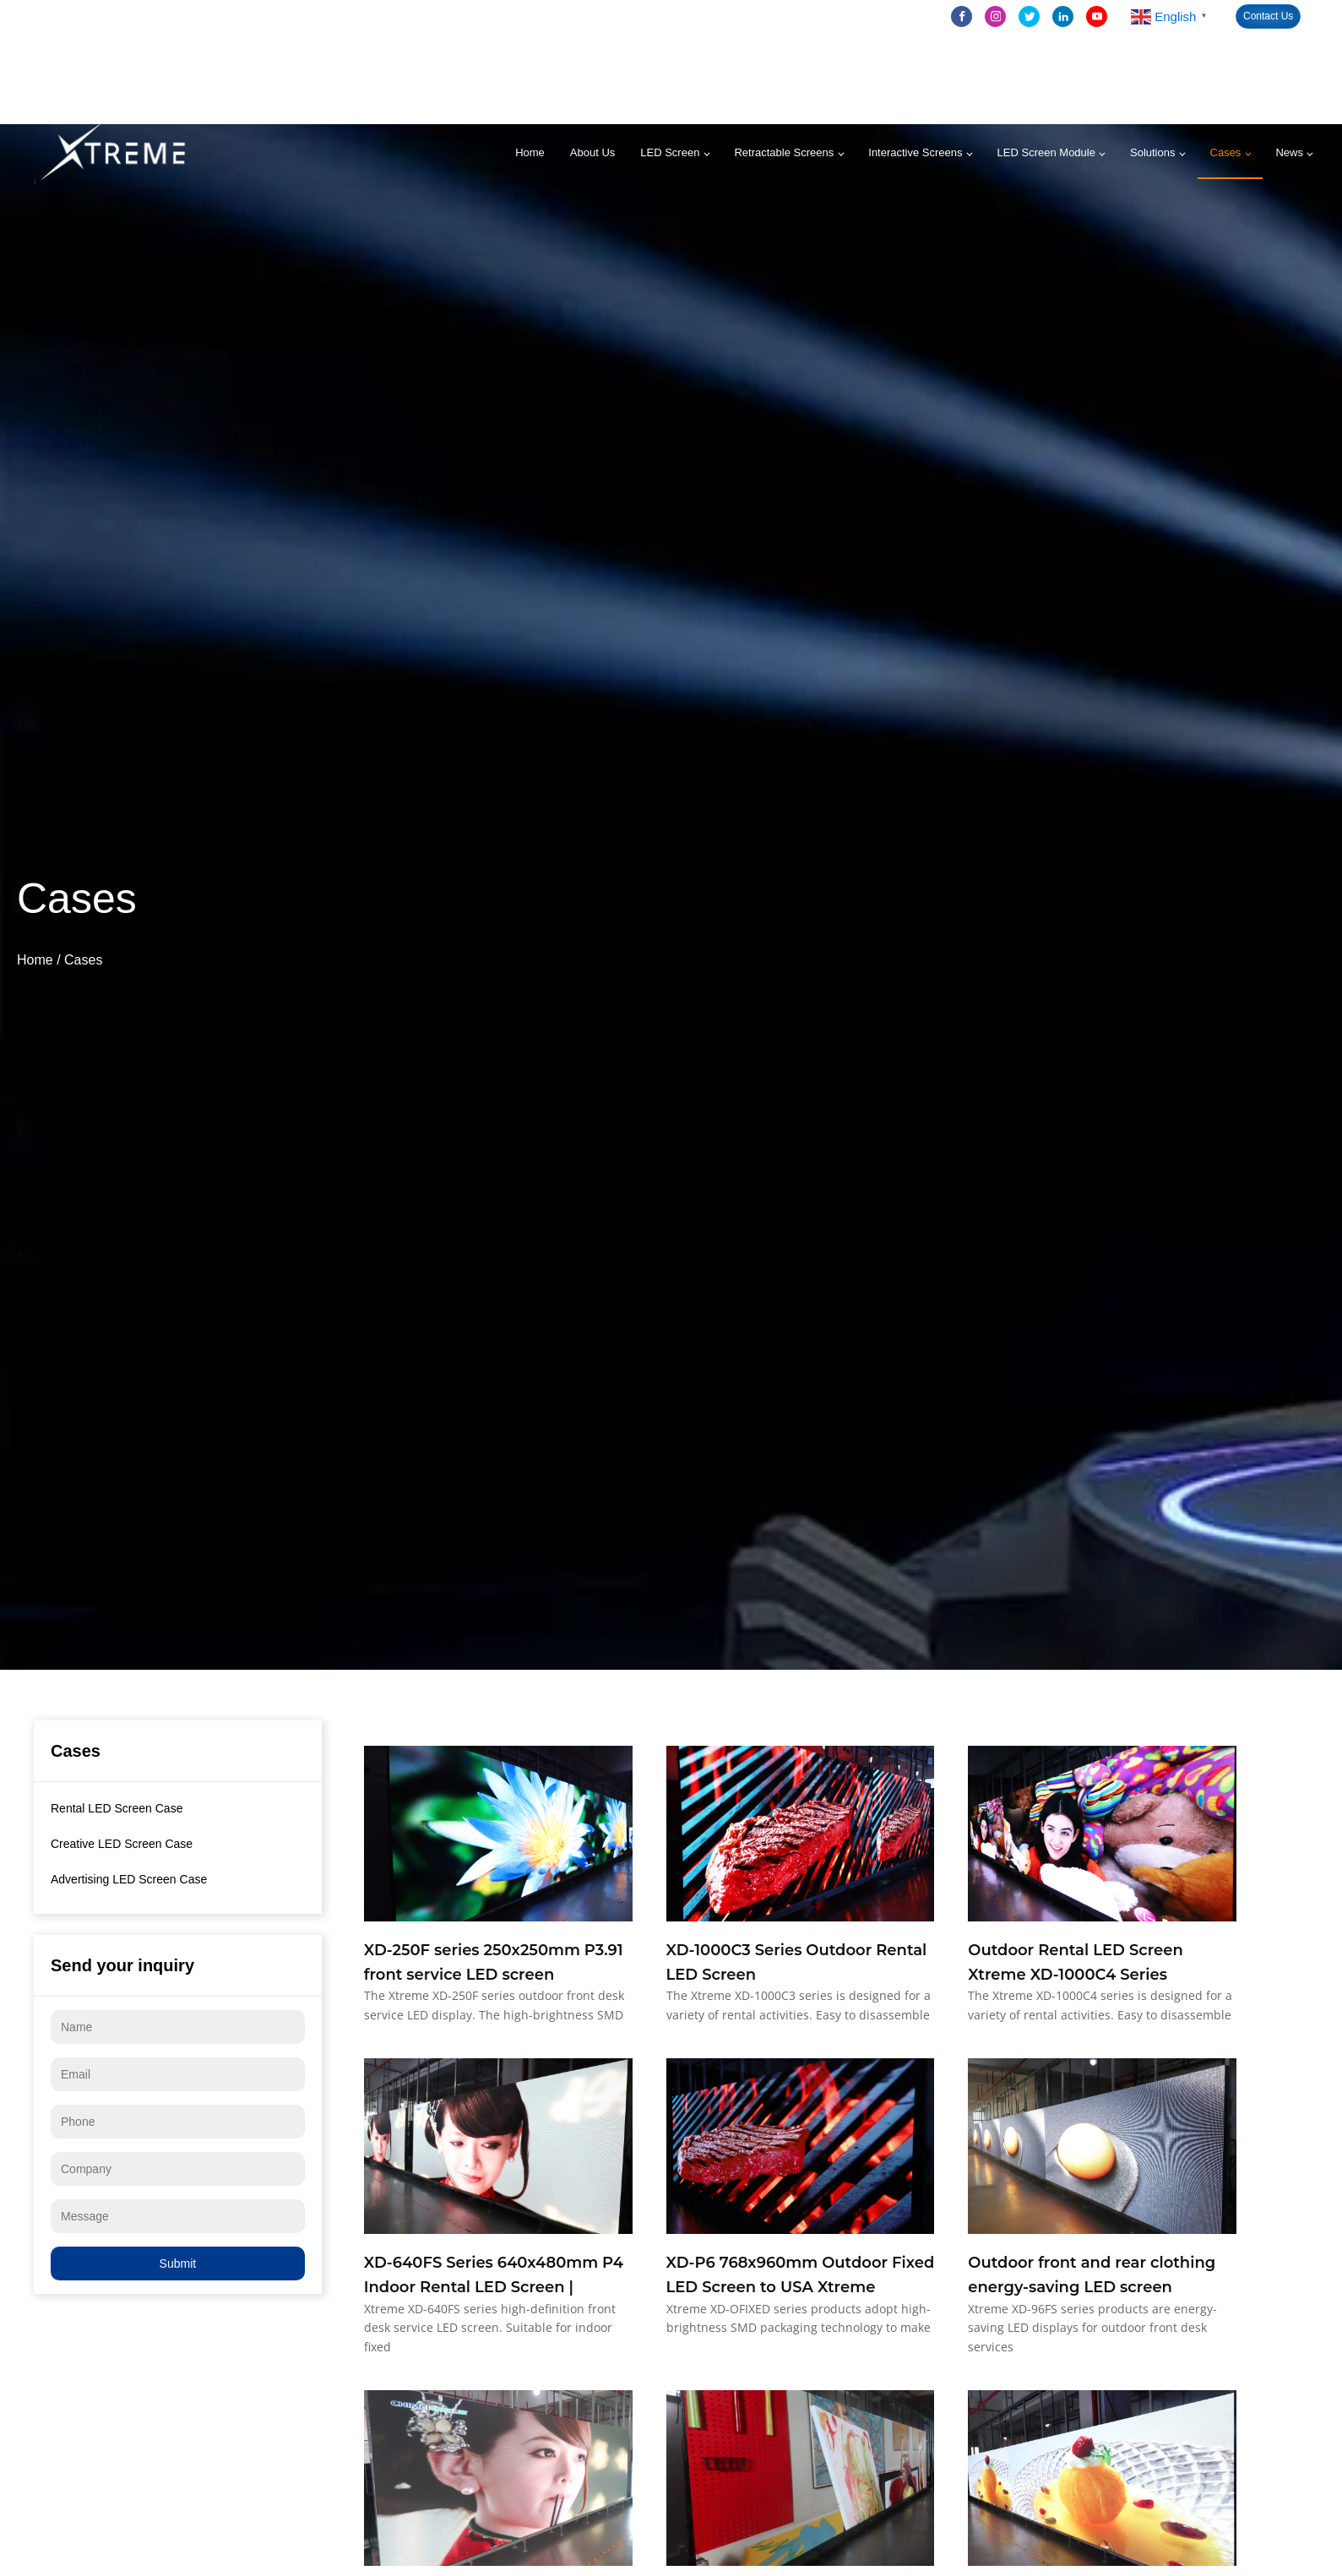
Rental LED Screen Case (116, 1808)
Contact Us (1268, 16)
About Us (592, 152)
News (1289, 152)
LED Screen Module (1046, 152)
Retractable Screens (784, 152)
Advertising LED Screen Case (129, 1879)
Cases (1225, 152)
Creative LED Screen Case (122, 1843)
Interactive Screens (915, 152)
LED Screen (669, 152)
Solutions (1152, 152)
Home (530, 152)
